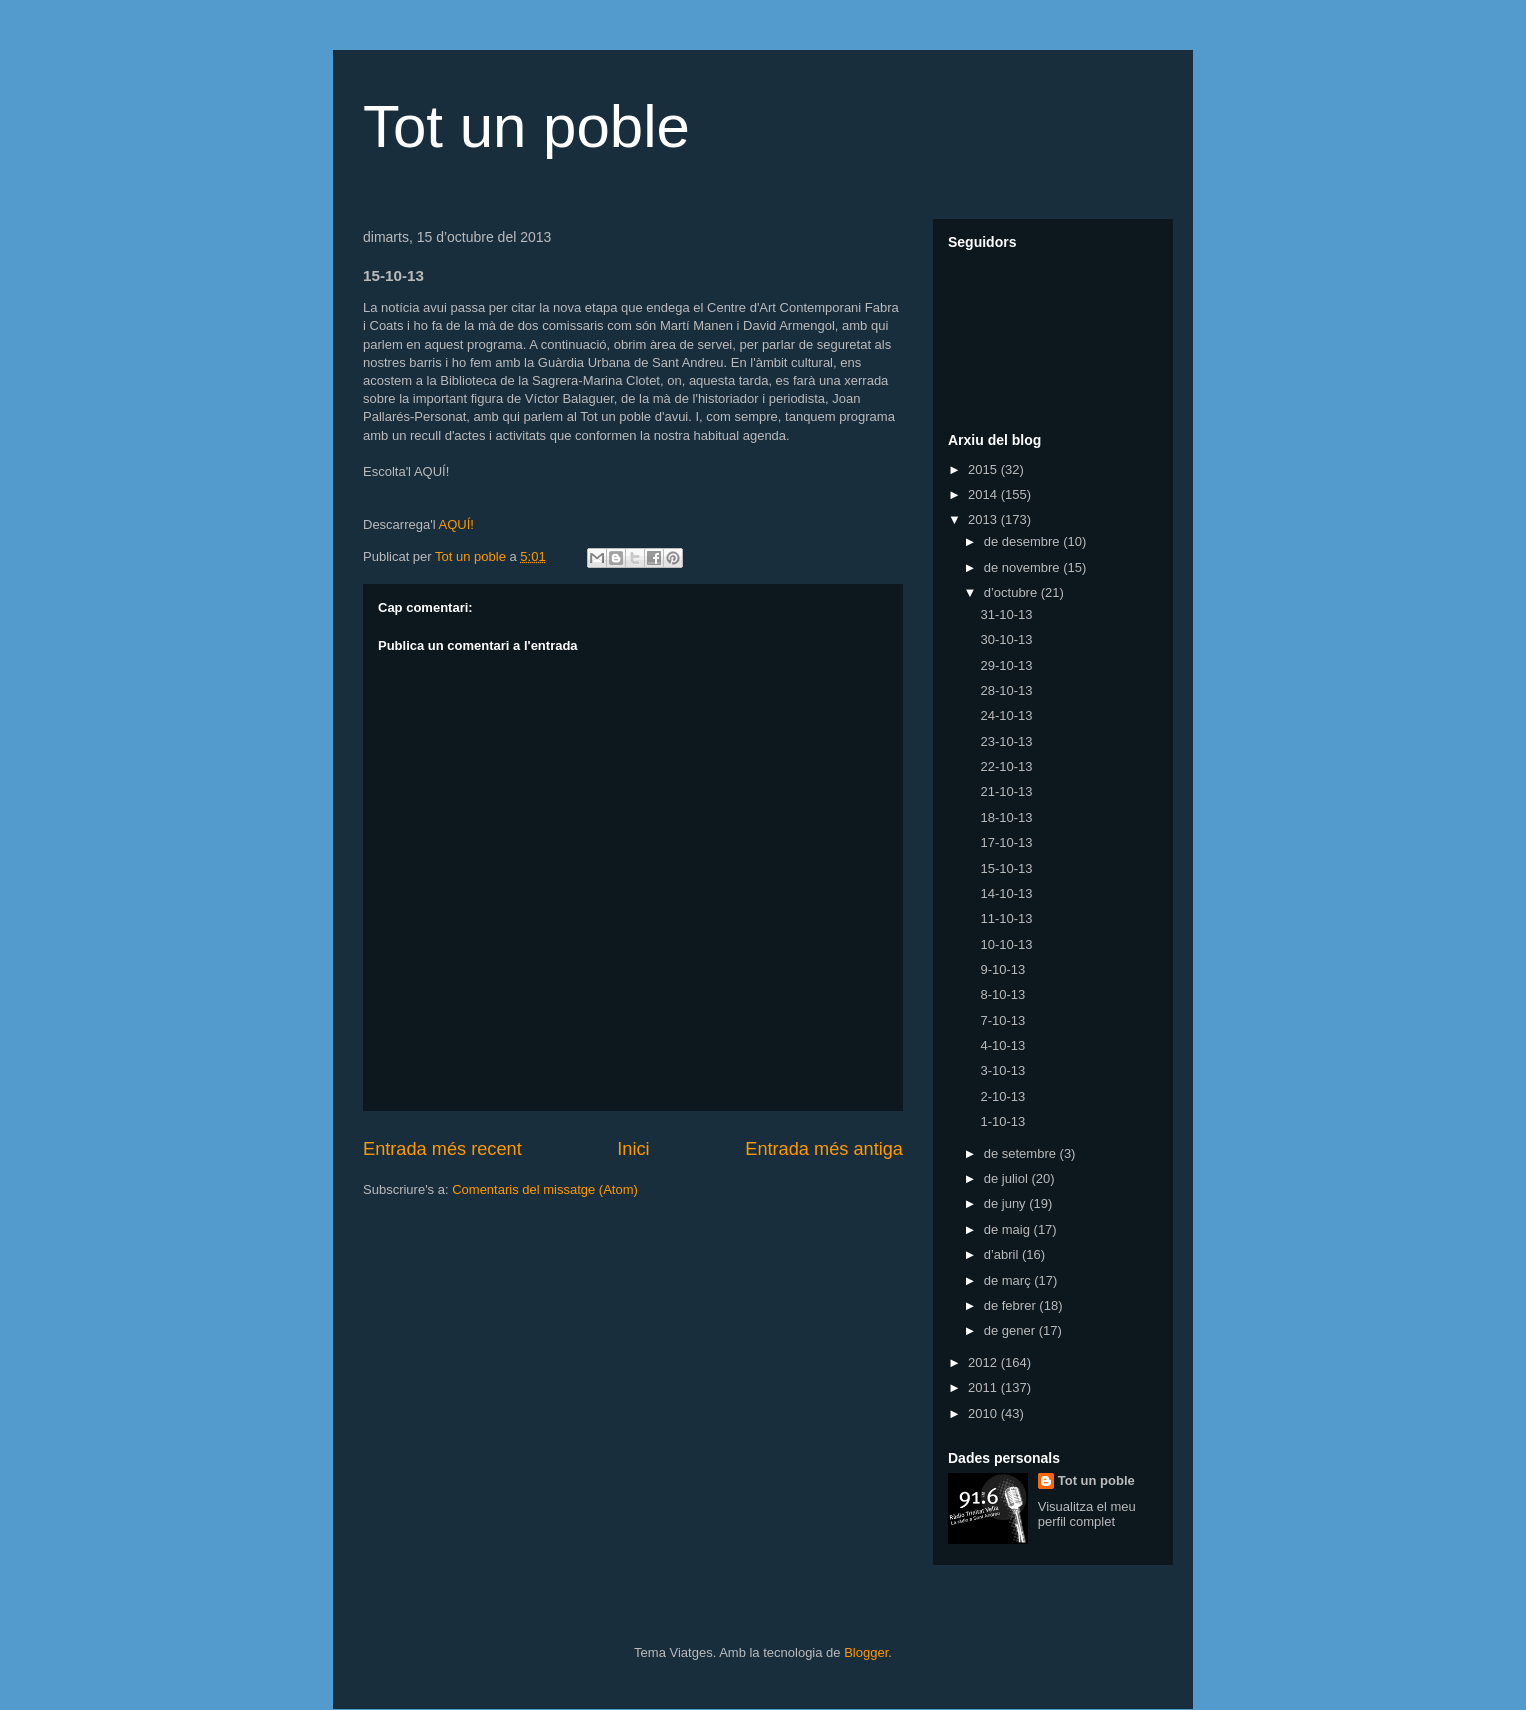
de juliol (1008, 1178)
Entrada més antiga (824, 1149)
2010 (984, 1413)
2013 (984, 519)
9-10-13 (1002, 969)
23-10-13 (1006, 741)
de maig (1009, 1229)
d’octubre (1012, 592)
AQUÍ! (455, 524)
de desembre (1024, 541)
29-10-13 (1006, 665)
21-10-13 (1006, 791)
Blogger (866, 1652)
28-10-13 (1006, 690)
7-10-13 (1002, 1020)
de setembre (1022, 1153)
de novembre (1024, 567)
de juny (1007, 1203)
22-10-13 (1006, 766)
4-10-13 (1002, 1045)
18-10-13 (1006, 817)
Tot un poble (526, 126)
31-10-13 (1006, 614)
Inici (633, 1149)
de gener (1011, 1330)
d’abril (1003, 1254)
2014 (984, 494)
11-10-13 (1006, 918)
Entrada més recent (442, 1149)
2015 (984, 469)
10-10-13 (1006, 944)
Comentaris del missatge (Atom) (545, 1189)
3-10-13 (1002, 1070)
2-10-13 (1002, 1096)
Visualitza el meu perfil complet (1087, 1514)
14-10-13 (1006, 893)
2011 (984, 1387)
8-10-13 (1002, 994)
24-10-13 (1006, 715)
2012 (984, 1362)
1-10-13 (1002, 1121)
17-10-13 (1006, 842)
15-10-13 (1006, 868)
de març (1009, 1280)
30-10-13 (1006, 639)
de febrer (1012, 1305)
